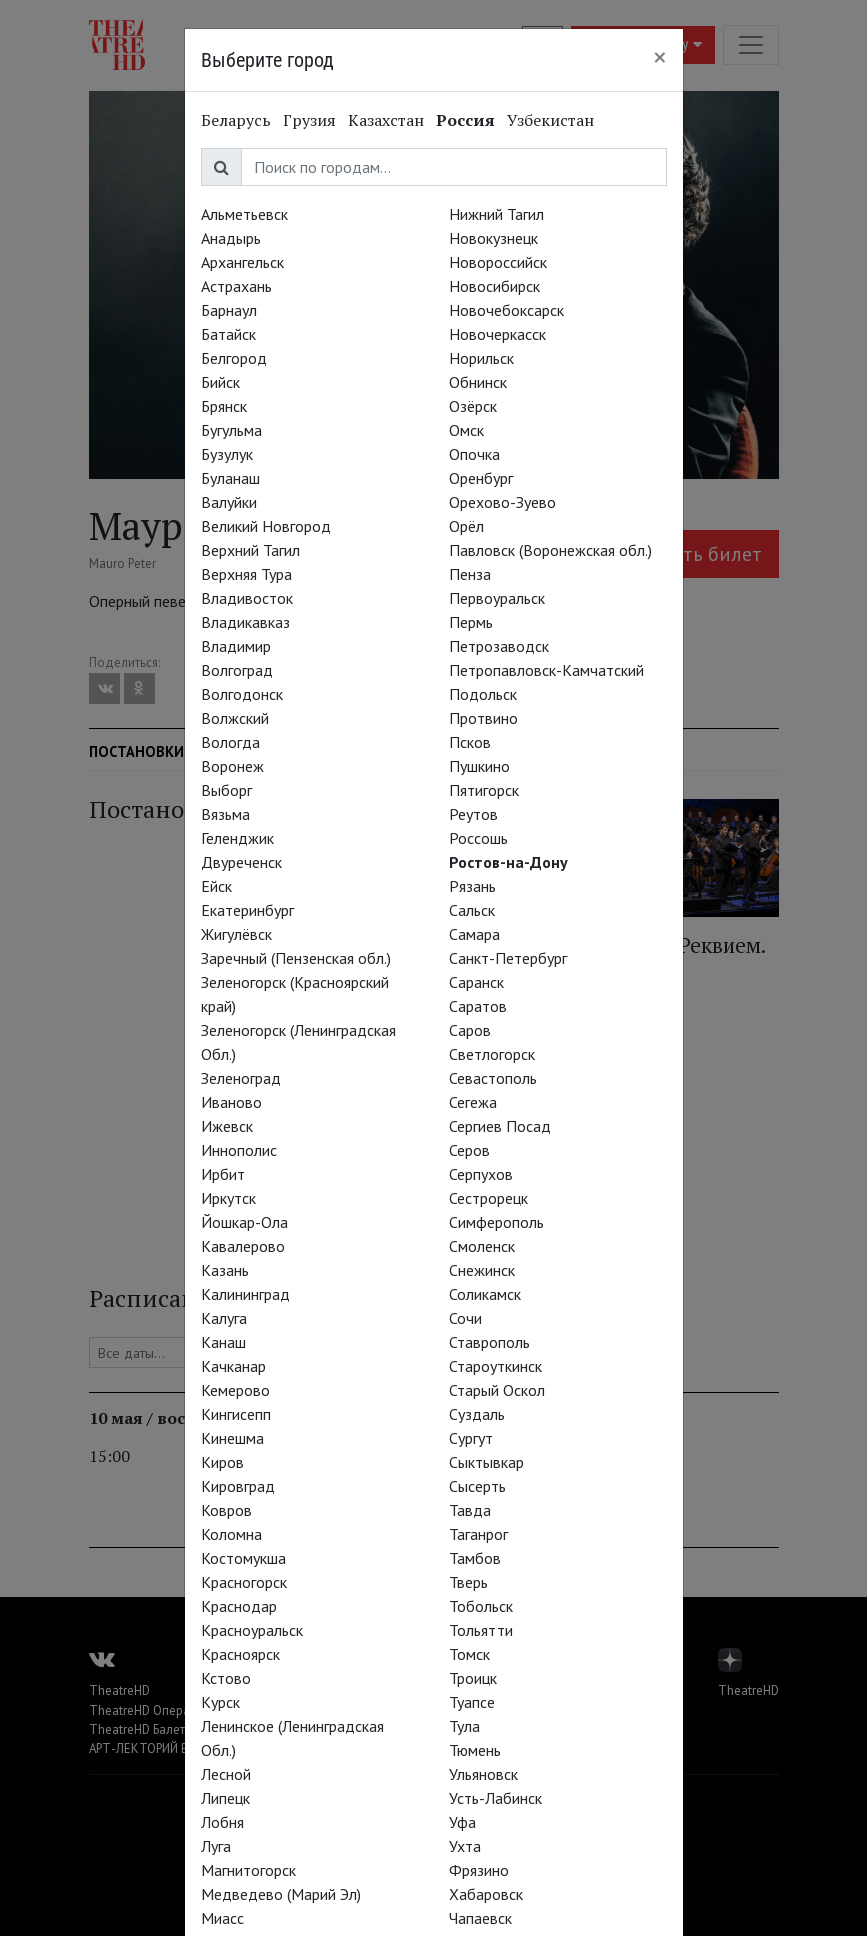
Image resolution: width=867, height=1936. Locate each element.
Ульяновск (483, 1774)
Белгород (234, 358)
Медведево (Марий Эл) (281, 1894)
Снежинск (482, 1270)
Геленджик (237, 838)
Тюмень (475, 1750)
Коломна (231, 1534)
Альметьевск (244, 214)
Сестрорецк (488, 1198)
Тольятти (481, 1630)
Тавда (470, 1510)
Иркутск (228, 1198)
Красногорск (244, 1582)
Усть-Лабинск (495, 1798)
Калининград (245, 1294)
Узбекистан (550, 120)
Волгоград (237, 670)
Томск (469, 1654)
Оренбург (481, 478)
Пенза (470, 574)
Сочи (465, 1318)
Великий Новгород (266, 526)
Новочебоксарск (506, 310)
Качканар (233, 1366)
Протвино (483, 718)
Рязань (472, 886)
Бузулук (227, 454)
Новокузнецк (493, 238)
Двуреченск (241, 862)
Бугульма (231, 430)
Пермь (471, 622)
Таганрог (478, 1534)
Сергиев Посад (500, 1126)
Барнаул (229, 310)
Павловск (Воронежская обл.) (550, 550)
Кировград (238, 1486)
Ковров (226, 1510)
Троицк (473, 1678)
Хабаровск (486, 1894)
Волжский (235, 718)
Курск (220, 1702)
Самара (474, 934)
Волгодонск (242, 694)
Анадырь (231, 238)
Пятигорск (484, 790)
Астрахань (236, 286)
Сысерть (477, 1486)
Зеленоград (241, 1078)
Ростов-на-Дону (508, 862)
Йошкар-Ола (244, 1222)
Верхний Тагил (250, 550)
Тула (464, 1726)
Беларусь (236, 120)
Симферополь (496, 1222)
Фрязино (479, 1870)
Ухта (465, 1846)
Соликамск (485, 1294)
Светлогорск (492, 1054)
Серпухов (481, 1174)
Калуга (224, 1318)
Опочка (474, 454)
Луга (216, 1846)
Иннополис (239, 1150)
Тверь (468, 1582)
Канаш (223, 1342)
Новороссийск (498, 262)
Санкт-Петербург (508, 958)
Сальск (472, 910)
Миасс (222, 1918)
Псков (470, 742)
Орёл (466, 526)
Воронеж (232, 766)
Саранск (476, 982)
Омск (466, 430)
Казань (225, 1270)
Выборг (226, 790)
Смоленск (482, 1246)
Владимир (236, 646)
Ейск (216, 886)
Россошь (478, 838)
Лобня (222, 1822)
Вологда (230, 742)
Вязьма (225, 814)
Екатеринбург (247, 910)
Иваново (231, 1102)
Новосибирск (494, 286)
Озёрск (473, 406)
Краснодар (239, 1606)
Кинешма (232, 1438)
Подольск (483, 694)
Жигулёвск (236, 934)
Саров (470, 1030)
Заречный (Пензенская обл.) (296, 958)
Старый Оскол (497, 1390)
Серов (469, 1150)
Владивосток (247, 598)
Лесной (226, 1774)
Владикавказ (245, 622)
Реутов (473, 814)
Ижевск (227, 1126)
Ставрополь (489, 1342)
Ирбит (223, 1174)
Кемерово (235, 1390)
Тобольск (481, 1606)
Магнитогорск (248, 1870)
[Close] (660, 57)
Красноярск (240, 1654)
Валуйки (229, 502)
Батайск (228, 334)
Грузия (309, 120)
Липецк (225, 1798)
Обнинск (478, 382)
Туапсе (472, 1702)
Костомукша (243, 1558)
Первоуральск (497, 598)
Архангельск (242, 262)
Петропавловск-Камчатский (546, 670)
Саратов (478, 1006)
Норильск (481, 358)
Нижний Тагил (496, 214)
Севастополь (493, 1078)
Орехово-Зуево (502, 502)
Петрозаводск (499, 646)
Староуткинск (495, 1366)
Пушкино (479, 766)
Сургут (471, 1438)
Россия (465, 120)
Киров (222, 1462)
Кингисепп (236, 1414)
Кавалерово (243, 1246)
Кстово (226, 1678)
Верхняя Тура (246, 574)
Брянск (224, 406)
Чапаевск (480, 1918)
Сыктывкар (486, 1462)
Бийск (220, 382)
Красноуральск (252, 1630)
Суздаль (477, 1414)
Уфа (462, 1822)
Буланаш (230, 478)
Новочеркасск (497, 334)
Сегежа (473, 1102)
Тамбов (475, 1558)
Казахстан (386, 120)
